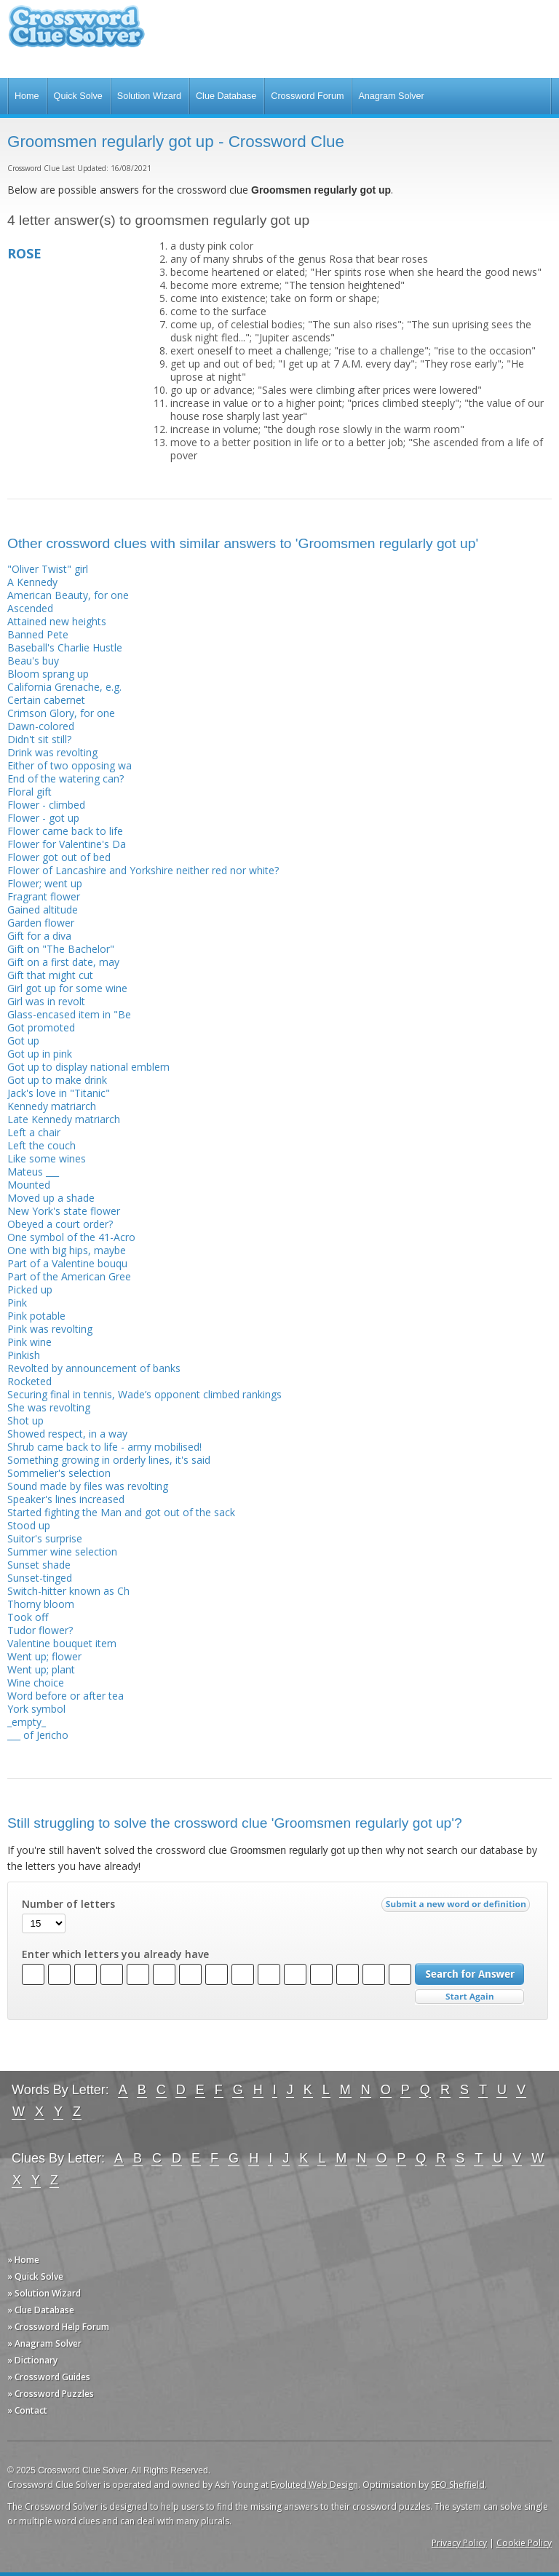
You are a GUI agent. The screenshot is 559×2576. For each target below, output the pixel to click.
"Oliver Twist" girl (47, 569)
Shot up (25, 1420)
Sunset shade (39, 1565)
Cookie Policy (524, 2543)
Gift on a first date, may (63, 962)
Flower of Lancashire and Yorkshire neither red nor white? (143, 870)
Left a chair (33, 1132)
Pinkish (23, 1355)
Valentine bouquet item (61, 1643)
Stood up (28, 1525)
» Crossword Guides (48, 2377)
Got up (23, 1040)
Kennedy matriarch (51, 1106)
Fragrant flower (43, 896)
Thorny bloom (40, 1604)
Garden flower (40, 923)
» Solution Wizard (44, 2293)
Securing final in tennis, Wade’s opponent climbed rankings (144, 1394)
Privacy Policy (459, 2543)
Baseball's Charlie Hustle (64, 647)
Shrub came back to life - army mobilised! (104, 1447)
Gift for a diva (39, 936)
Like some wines (46, 1158)
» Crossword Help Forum (58, 2327)
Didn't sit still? (39, 739)
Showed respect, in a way (67, 1433)
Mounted (28, 1185)
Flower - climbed (46, 805)
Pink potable (36, 1316)
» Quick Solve (35, 2276)
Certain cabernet (46, 700)
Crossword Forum (307, 96)
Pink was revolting (49, 1329)
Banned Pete (37, 634)
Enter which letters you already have (115, 1954)
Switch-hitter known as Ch (68, 1591)
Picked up (29, 1289)
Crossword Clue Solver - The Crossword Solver (76, 33)
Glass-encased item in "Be (69, 1014)
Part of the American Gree (69, 1276)
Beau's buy (33, 660)
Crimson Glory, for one (61, 713)
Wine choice (35, 1682)
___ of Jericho (37, 1735)
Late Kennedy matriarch (63, 1119)
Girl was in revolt (46, 1001)
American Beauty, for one (68, 595)
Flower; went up (44, 883)
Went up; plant (41, 1669)
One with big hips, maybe (66, 1250)
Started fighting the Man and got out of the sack (121, 1512)
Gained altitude (42, 909)
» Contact (27, 2410)
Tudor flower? (40, 1630)
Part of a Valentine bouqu (67, 1263)
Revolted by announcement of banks (94, 1368)
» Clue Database (40, 2310)
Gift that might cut (50, 975)
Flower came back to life (65, 831)
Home (27, 96)
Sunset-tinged (39, 1578)
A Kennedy (32, 582)
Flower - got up (43, 818)
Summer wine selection (62, 1551)
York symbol (36, 1709)
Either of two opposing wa (69, 765)
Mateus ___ (33, 1171)
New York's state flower (63, 1211)
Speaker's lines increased (65, 1499)
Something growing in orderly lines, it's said (108, 1460)
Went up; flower (44, 1656)
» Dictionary (32, 2360)
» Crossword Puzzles (50, 2393)
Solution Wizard (149, 96)
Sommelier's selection (59, 1473)
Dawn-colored (40, 726)
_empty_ (26, 1722)
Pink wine (29, 1342)
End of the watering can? (65, 778)
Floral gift (29, 791)
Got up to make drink (57, 1080)
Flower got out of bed (59, 857)
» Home (23, 2260)
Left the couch (41, 1145)
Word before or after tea (65, 1696)
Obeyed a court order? (60, 1224)
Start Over (469, 1997)
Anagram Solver (391, 96)
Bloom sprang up (48, 674)
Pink (17, 1302)
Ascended (30, 608)
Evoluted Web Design (314, 2484)
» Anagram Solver (44, 2343)
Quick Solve (78, 96)
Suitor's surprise (44, 1538)
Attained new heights (56, 621)
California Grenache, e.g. (64, 687)
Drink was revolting (52, 752)
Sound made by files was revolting (87, 1486)
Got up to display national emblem (88, 1067)
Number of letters (68, 1904)
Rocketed (29, 1381)
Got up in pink (39, 1054)
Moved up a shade (51, 1198)
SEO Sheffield (458, 2484)
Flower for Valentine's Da (66, 844)
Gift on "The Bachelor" (60, 949)
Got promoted (41, 1027)
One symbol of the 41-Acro (71, 1237)
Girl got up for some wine (67, 988)
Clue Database (226, 96)
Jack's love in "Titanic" (58, 1093)
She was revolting (48, 1407)
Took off (27, 1617)
